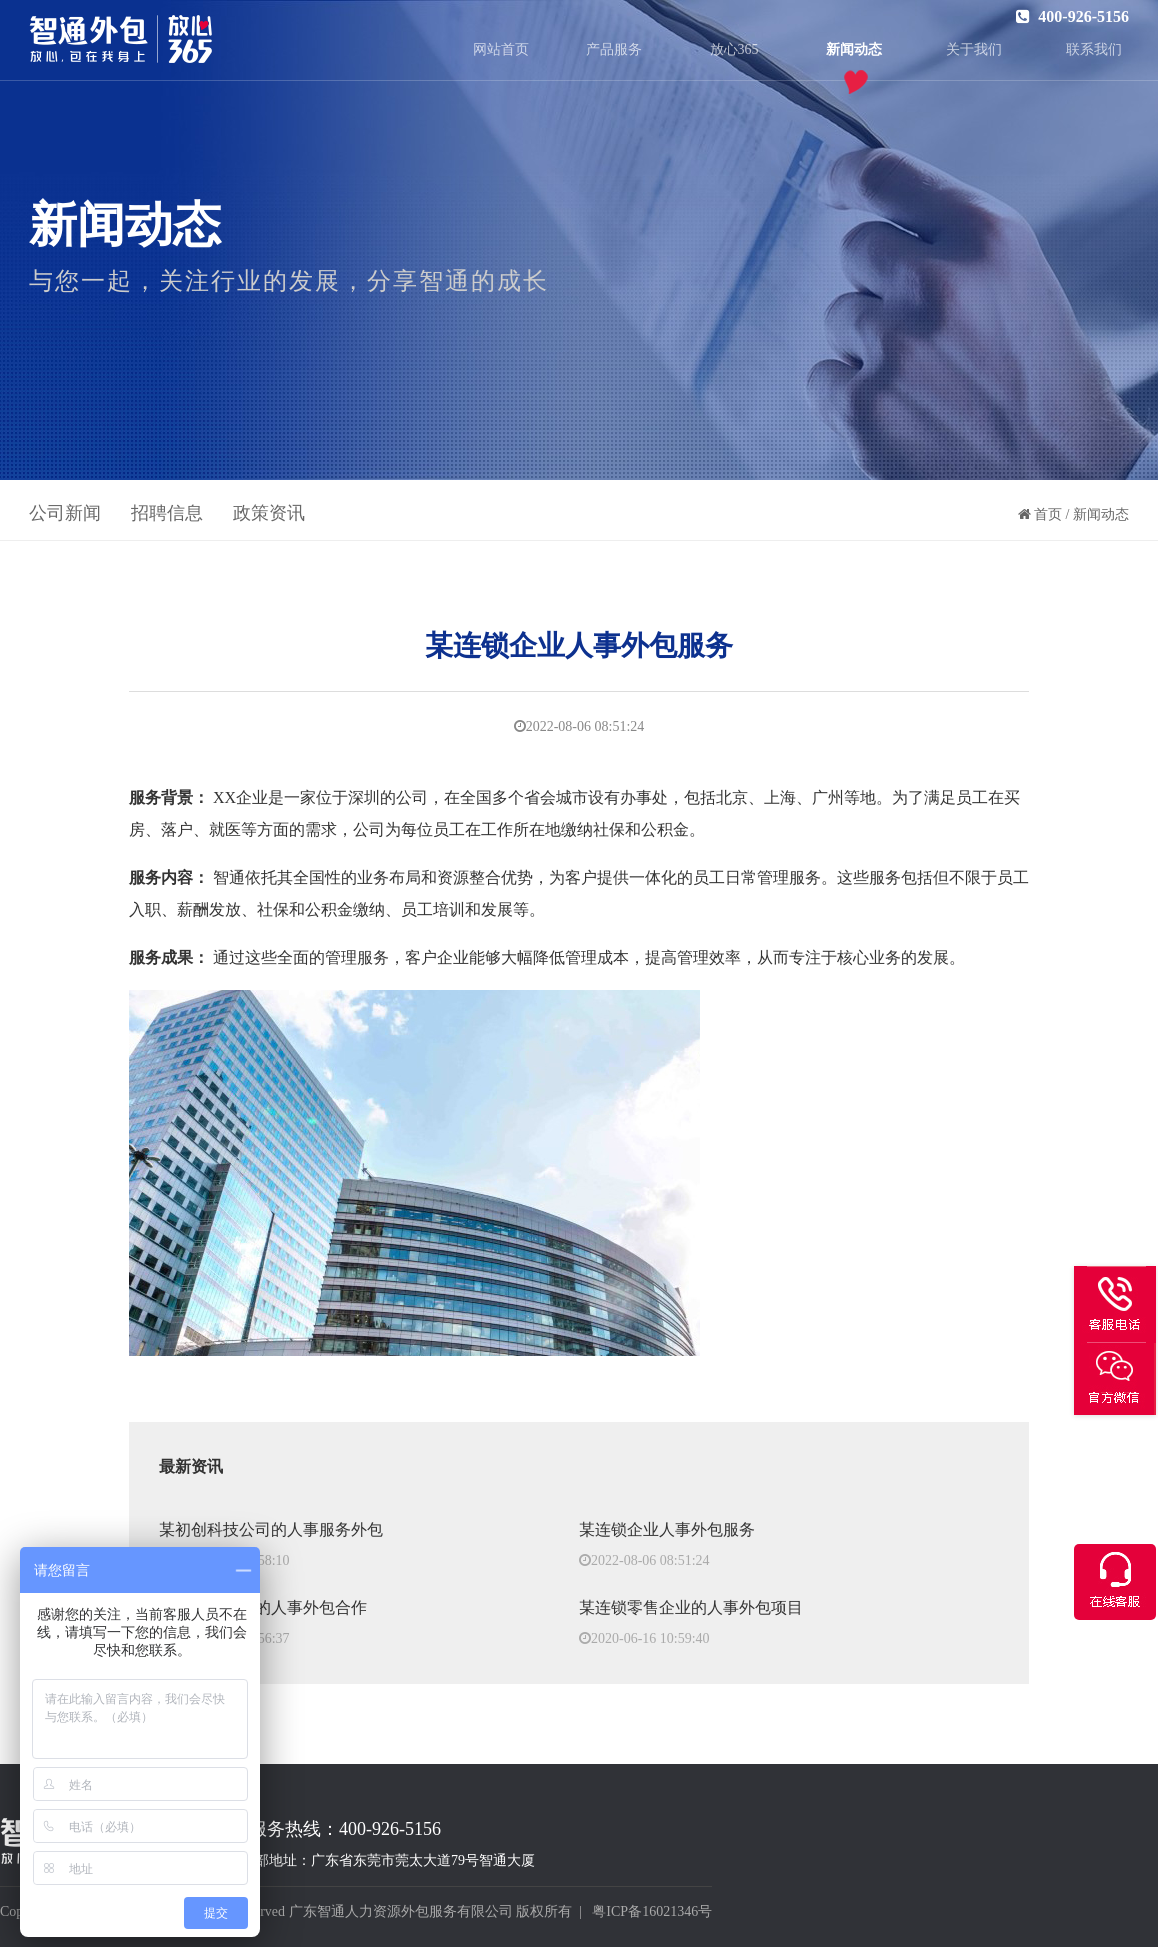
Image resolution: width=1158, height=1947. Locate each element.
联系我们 (1094, 49)
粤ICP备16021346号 (652, 1911)
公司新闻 (65, 513)
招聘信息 (167, 513)
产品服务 (614, 49)
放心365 (734, 49)
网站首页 (501, 49)
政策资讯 (269, 513)
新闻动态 (854, 49)
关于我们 (974, 49)
